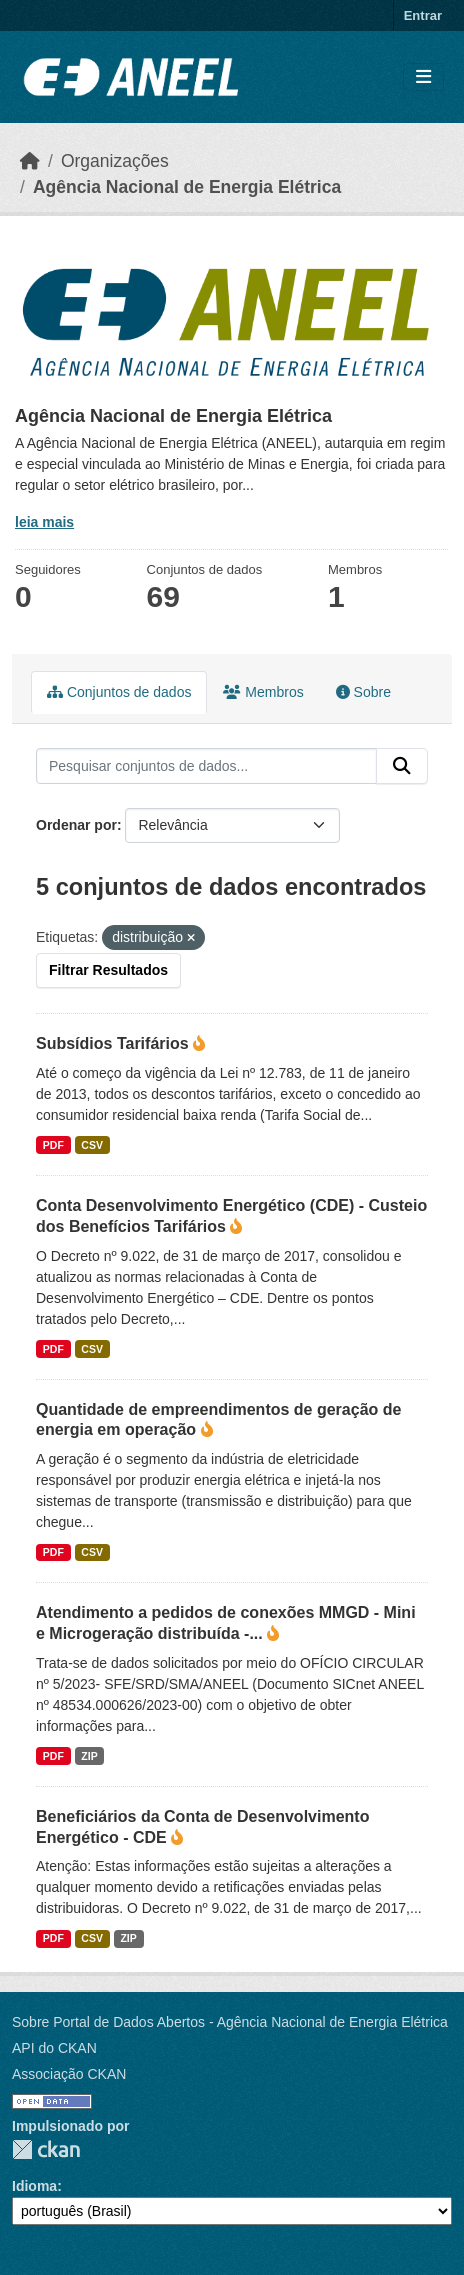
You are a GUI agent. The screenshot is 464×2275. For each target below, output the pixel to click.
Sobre (363, 692)
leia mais (44, 522)
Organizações (115, 161)
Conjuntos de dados (119, 692)
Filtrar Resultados (108, 970)
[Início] (30, 161)
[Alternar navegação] (423, 77)
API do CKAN (54, 2048)
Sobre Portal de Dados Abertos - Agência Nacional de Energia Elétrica (230, 2022)
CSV (92, 1145)
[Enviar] (402, 766)
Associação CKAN (69, 2074)
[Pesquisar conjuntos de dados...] (206, 766)
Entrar (423, 15)
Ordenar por (76, 825)
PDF (53, 1145)
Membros (263, 692)
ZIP (89, 1756)
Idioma (34, 2186)
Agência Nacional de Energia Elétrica (187, 187)
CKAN (46, 2149)
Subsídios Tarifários (114, 1043)
